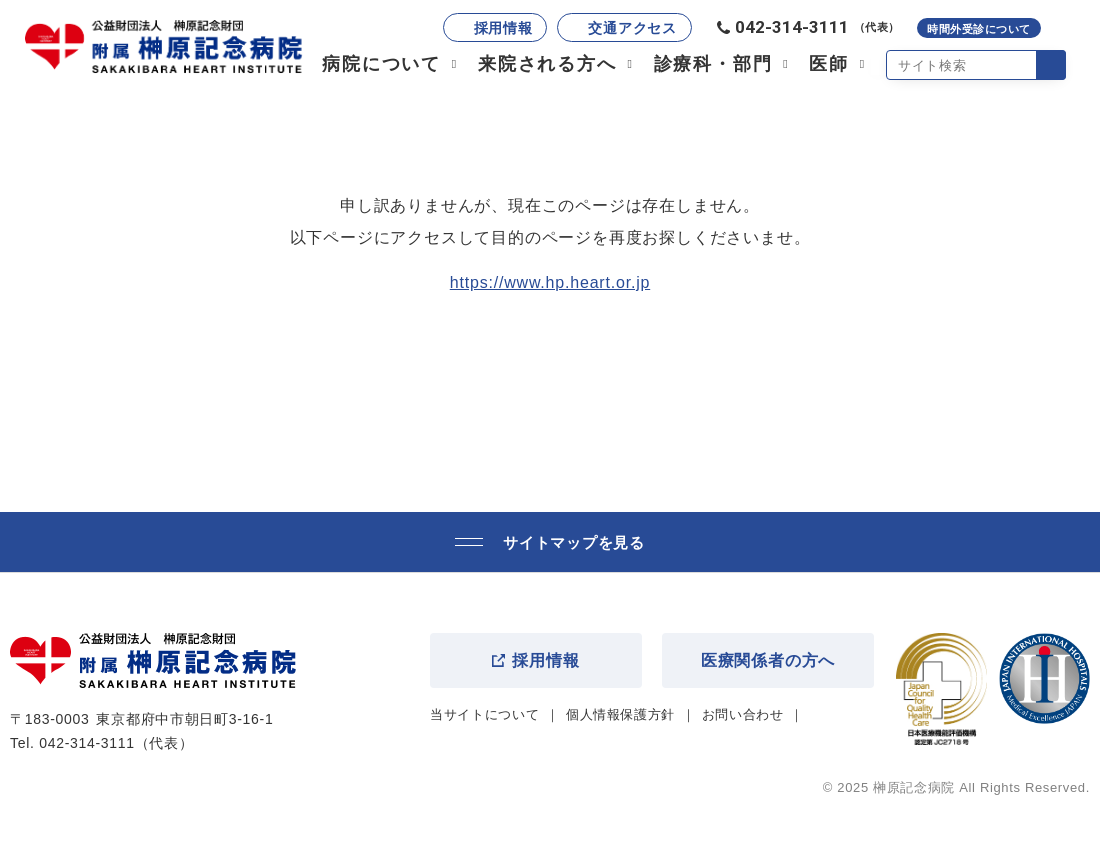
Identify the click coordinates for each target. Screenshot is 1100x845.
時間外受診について (979, 29)
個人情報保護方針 (620, 714)
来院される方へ (547, 64)
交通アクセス (632, 28)
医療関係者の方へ (768, 660)
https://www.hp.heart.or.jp (550, 282)
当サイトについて (484, 714)
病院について (381, 64)
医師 (829, 64)
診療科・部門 (713, 64)
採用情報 (503, 28)
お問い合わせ (743, 714)
